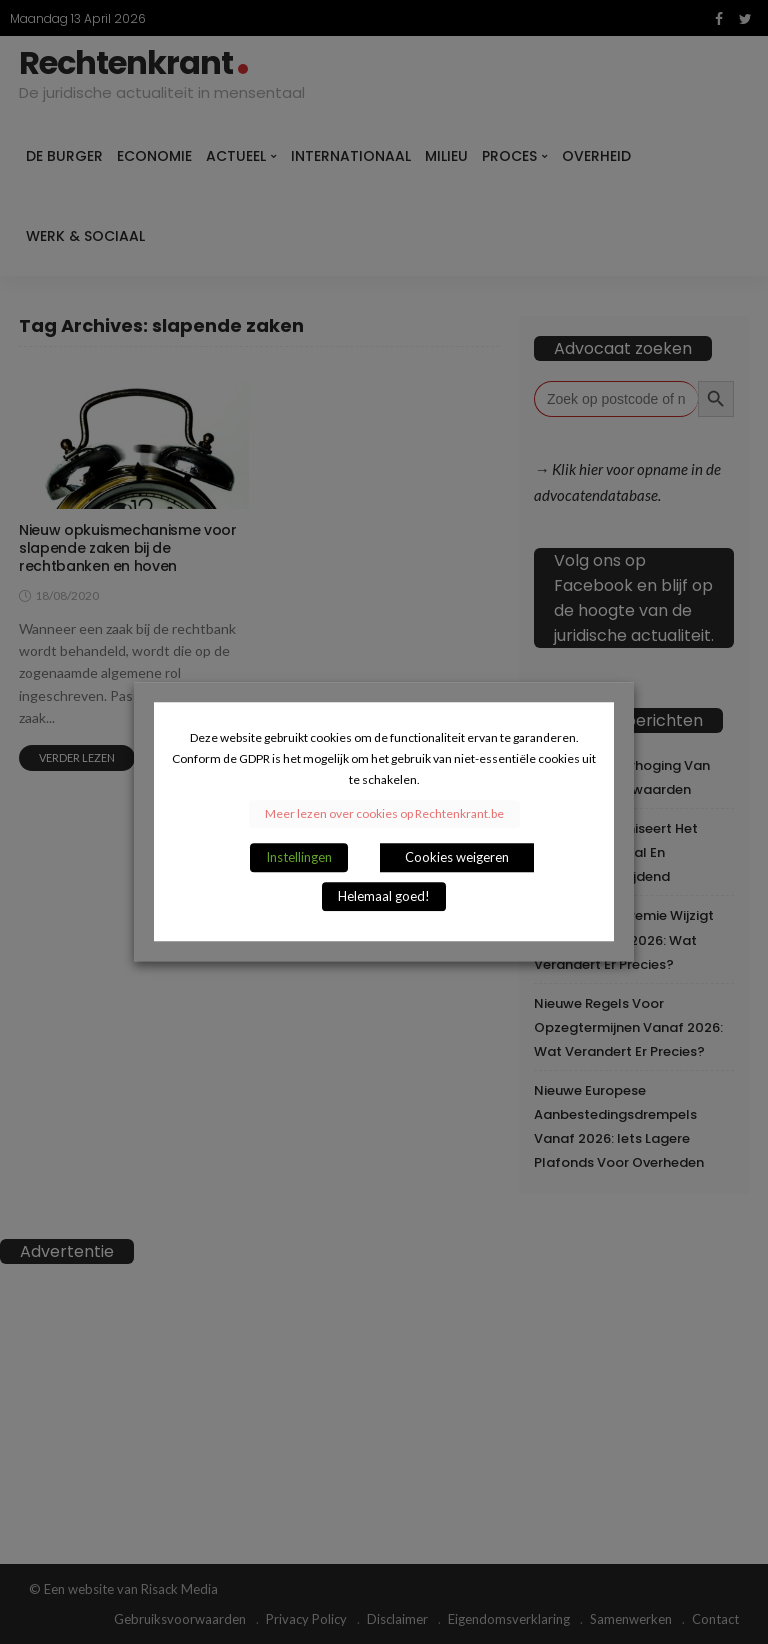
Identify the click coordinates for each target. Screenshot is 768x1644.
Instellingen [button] (299, 858)
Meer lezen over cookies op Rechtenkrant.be (384, 814)
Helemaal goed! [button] (384, 897)
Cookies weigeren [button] (457, 858)
